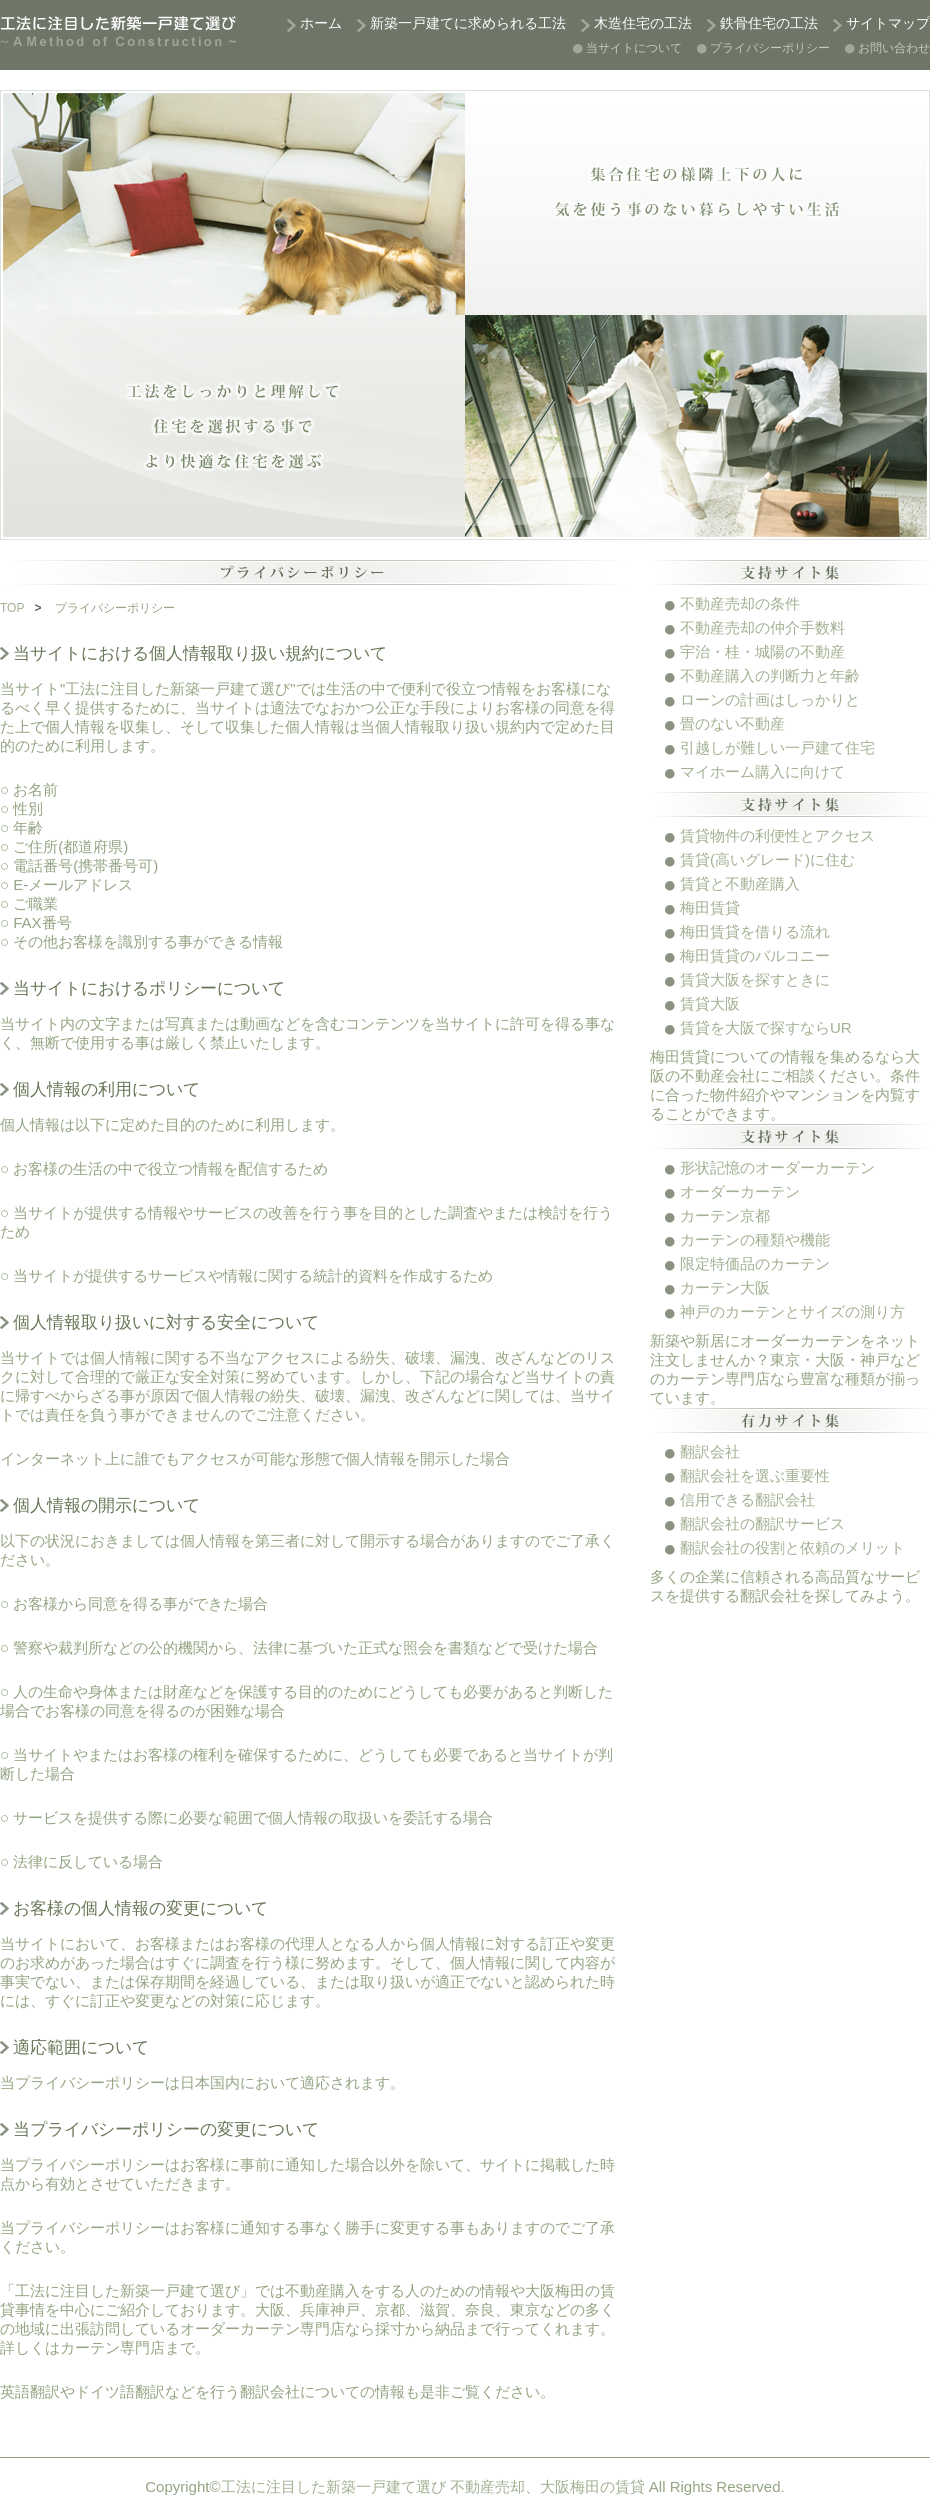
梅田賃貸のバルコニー (755, 955)
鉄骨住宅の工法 (769, 23)
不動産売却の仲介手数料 (762, 627)
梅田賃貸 (710, 907)
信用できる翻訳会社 (747, 1499)
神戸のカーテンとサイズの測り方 (792, 1311)
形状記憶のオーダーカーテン (777, 1167)
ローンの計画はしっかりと (770, 699)
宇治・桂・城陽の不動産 (762, 651)
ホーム (321, 23)
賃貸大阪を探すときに (755, 979)
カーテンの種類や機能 (755, 1239)
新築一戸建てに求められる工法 (468, 23)
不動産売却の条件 (740, 603)
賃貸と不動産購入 (740, 883)
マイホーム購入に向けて (762, 771)
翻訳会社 (710, 1451)
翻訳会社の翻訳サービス (762, 1523)
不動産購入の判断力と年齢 (770, 675)
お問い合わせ (894, 48)
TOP (12, 608)
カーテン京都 (725, 1215)
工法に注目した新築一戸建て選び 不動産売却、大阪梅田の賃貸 (433, 2486)
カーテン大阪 (725, 1287)
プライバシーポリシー (770, 48)
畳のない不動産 (732, 723)
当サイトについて (634, 48)
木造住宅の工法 (643, 23)
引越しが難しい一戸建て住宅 (777, 747)
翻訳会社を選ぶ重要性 (755, 1475)
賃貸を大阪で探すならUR (766, 1027)
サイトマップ (888, 23)
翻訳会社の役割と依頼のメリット (792, 1547)
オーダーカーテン (740, 1191)
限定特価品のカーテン (755, 1263)
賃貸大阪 (710, 1003)
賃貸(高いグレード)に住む (767, 859)
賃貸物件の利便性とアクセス (777, 835)
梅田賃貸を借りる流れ (755, 931)
